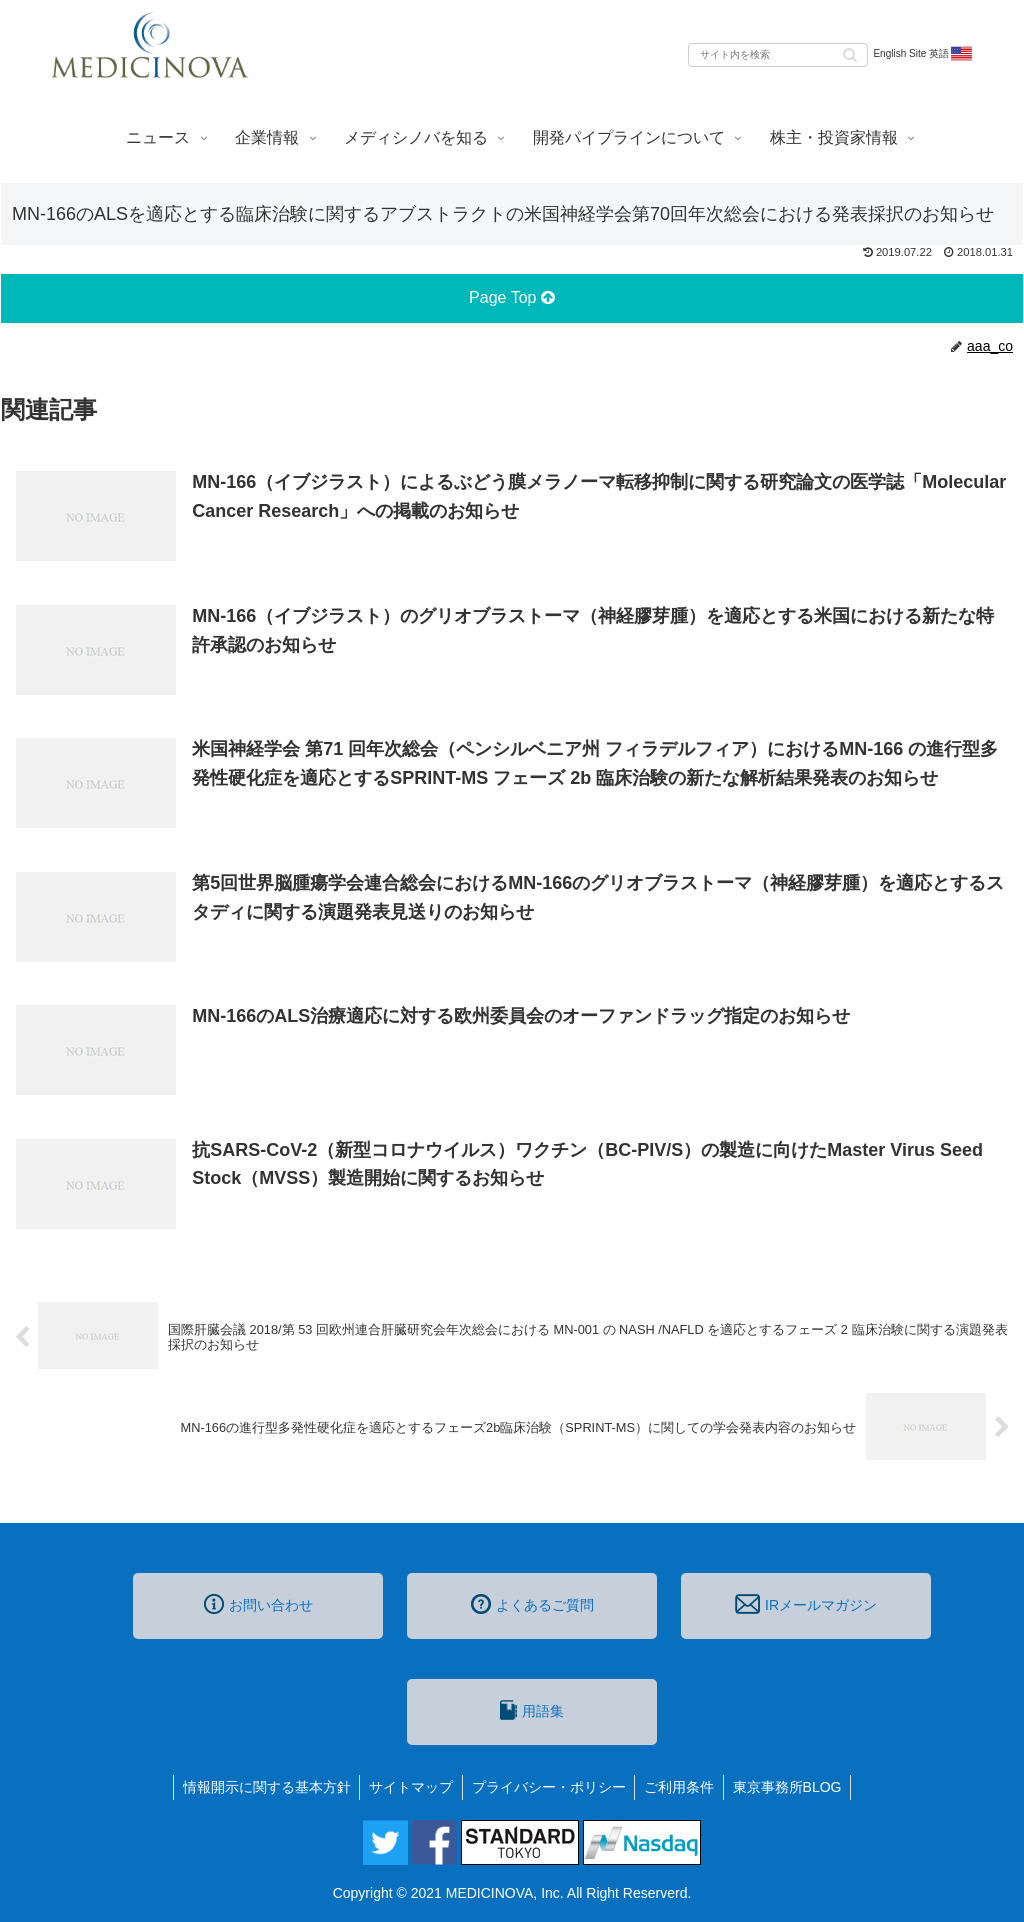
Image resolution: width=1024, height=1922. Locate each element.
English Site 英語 (923, 54)
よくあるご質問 (532, 1604)
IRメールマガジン (806, 1604)
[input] (778, 55)
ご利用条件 (682, 1787)
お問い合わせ (258, 1604)
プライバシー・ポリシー (549, 1787)
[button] (850, 53)
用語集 (532, 1710)
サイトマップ (409, 1787)
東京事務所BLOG (792, 1787)
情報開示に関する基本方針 (262, 1787)
